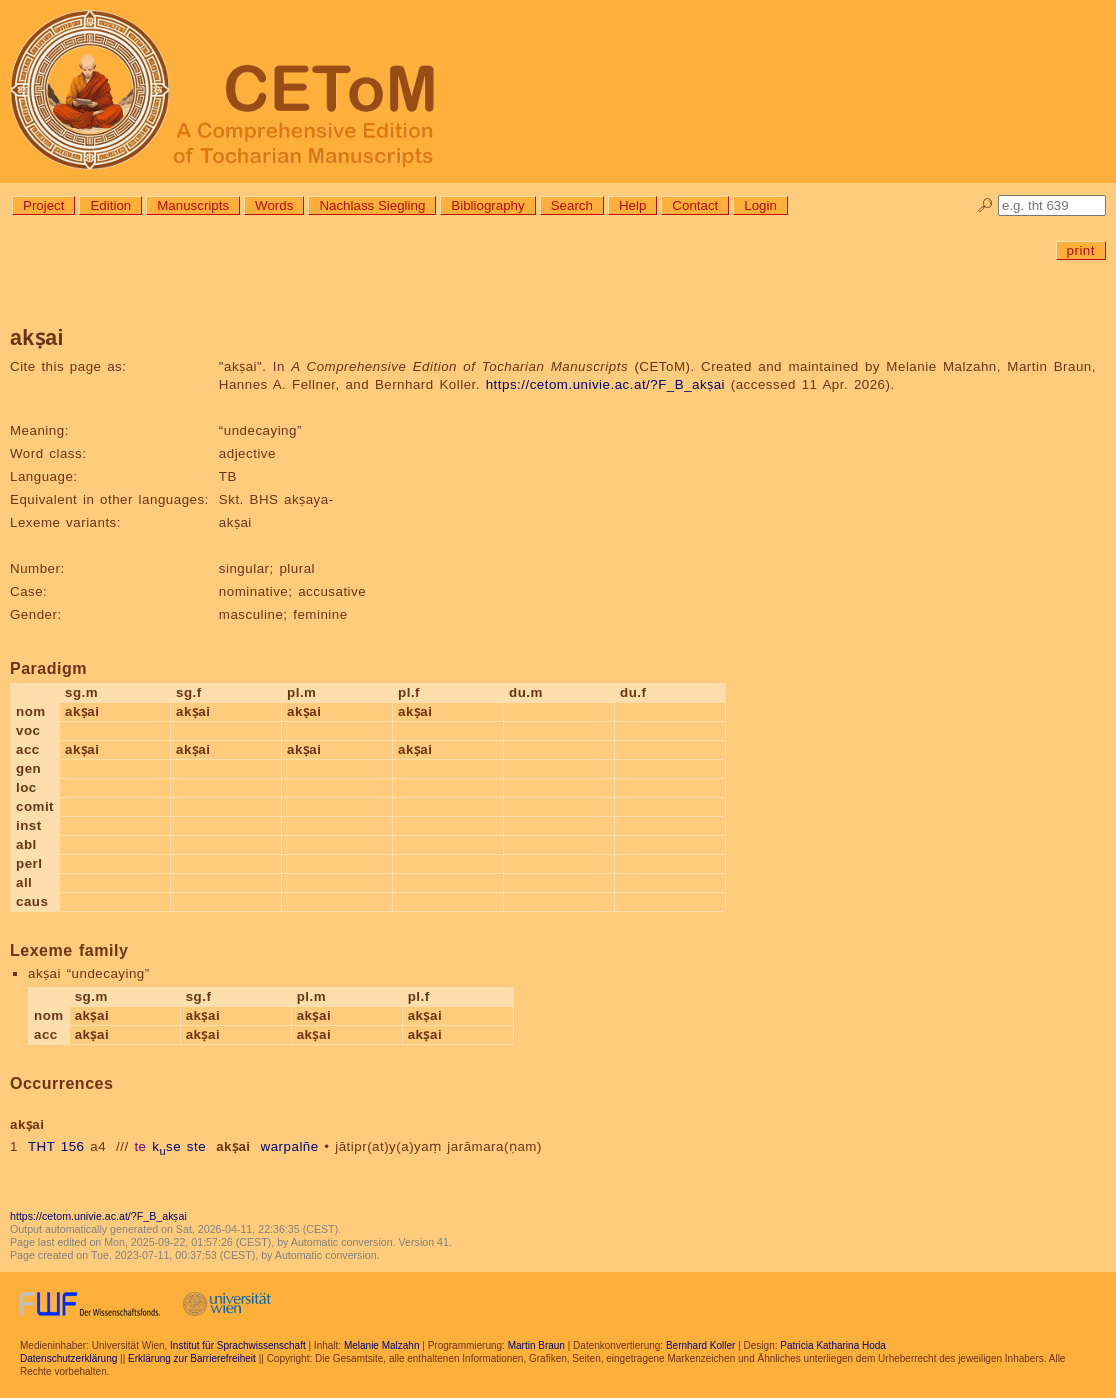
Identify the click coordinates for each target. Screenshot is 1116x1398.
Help (632, 205)
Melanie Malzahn (382, 1345)
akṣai (233, 1146)
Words (274, 205)
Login (760, 205)
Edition (110, 205)
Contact (695, 205)
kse (166, 1146)
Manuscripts (193, 205)
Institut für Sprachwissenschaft (238, 1345)
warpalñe (290, 1146)
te (140, 1146)
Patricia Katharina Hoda (833, 1345)
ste (196, 1146)
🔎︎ (985, 205)
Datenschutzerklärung (68, 1358)
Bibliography (487, 205)
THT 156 (56, 1146)
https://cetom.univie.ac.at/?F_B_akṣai (605, 384)
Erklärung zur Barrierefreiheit (192, 1358)
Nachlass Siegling (372, 205)
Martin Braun (536, 1345)
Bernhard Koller (700, 1345)
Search (572, 205)
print (1081, 250)
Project (43, 205)
